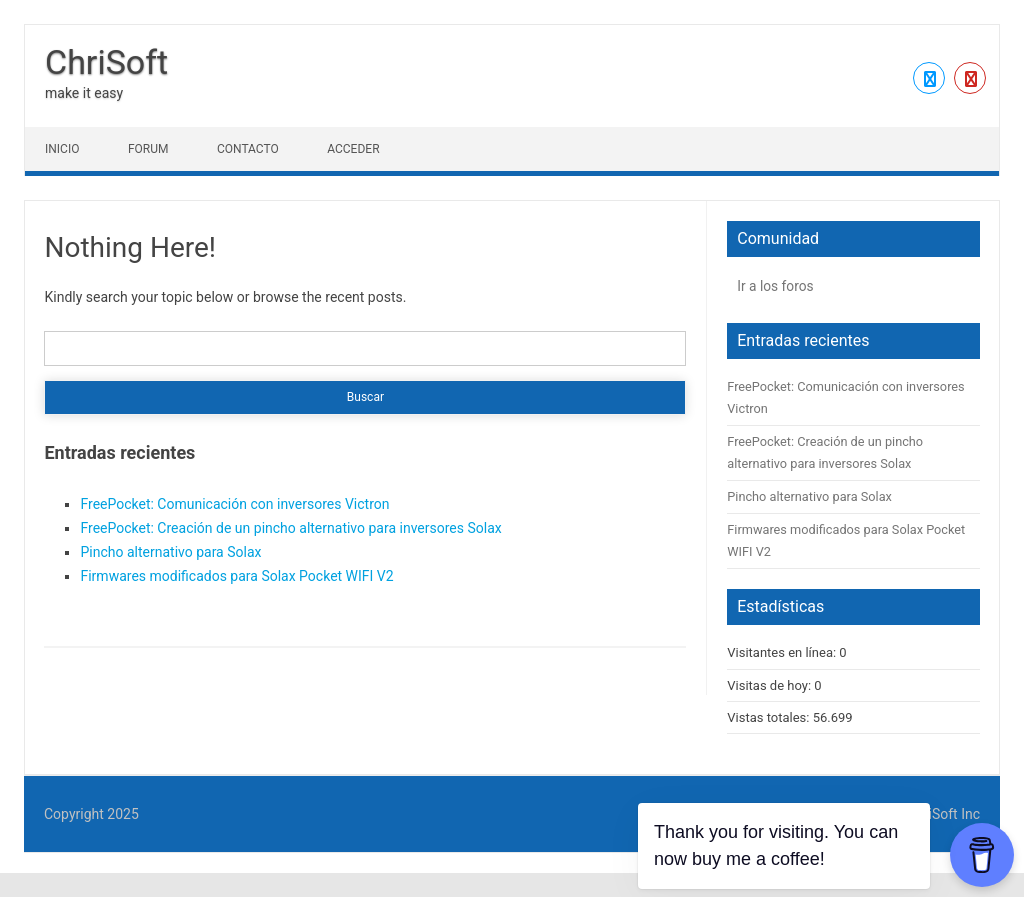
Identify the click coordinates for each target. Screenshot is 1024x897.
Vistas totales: (769, 717)
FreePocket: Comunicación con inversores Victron (234, 504)
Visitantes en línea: (783, 652)
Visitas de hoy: (770, 685)
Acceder (353, 149)
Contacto (248, 149)
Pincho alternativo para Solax (170, 552)
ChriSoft (106, 62)
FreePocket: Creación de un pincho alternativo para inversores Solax (290, 528)
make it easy (84, 93)
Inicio (62, 149)
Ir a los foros (775, 286)
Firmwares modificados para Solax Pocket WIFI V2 (236, 576)
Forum (148, 149)
